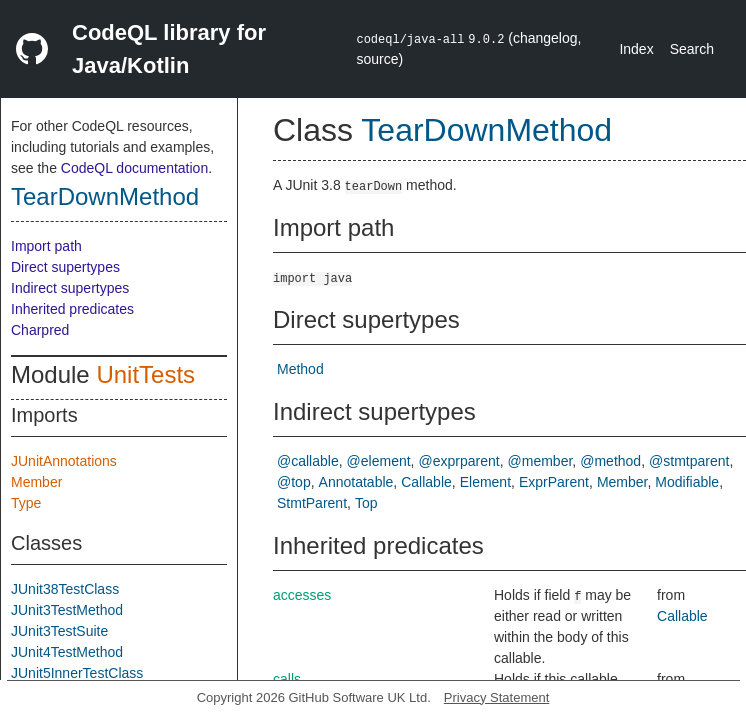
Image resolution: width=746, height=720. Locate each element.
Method (300, 369)
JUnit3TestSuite (59, 631)
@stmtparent (689, 461)
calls (287, 679)
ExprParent (554, 482)
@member (540, 461)
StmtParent (312, 503)
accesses (302, 595)
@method (610, 461)
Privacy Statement (497, 697)
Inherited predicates (72, 309)
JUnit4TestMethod (67, 652)
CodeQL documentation (134, 168)
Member (36, 482)
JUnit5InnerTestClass (77, 673)
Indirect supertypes (70, 288)
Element (485, 482)
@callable (308, 461)
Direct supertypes (65, 267)
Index (636, 49)
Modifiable (687, 482)
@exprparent (459, 461)
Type (26, 503)
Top (366, 503)
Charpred (40, 330)
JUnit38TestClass (65, 589)
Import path (46, 246)
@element (379, 461)
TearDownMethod (105, 196)
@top (294, 482)
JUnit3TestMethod (67, 610)
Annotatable (356, 482)
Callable (426, 482)
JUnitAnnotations (64, 461)
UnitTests (145, 374)
